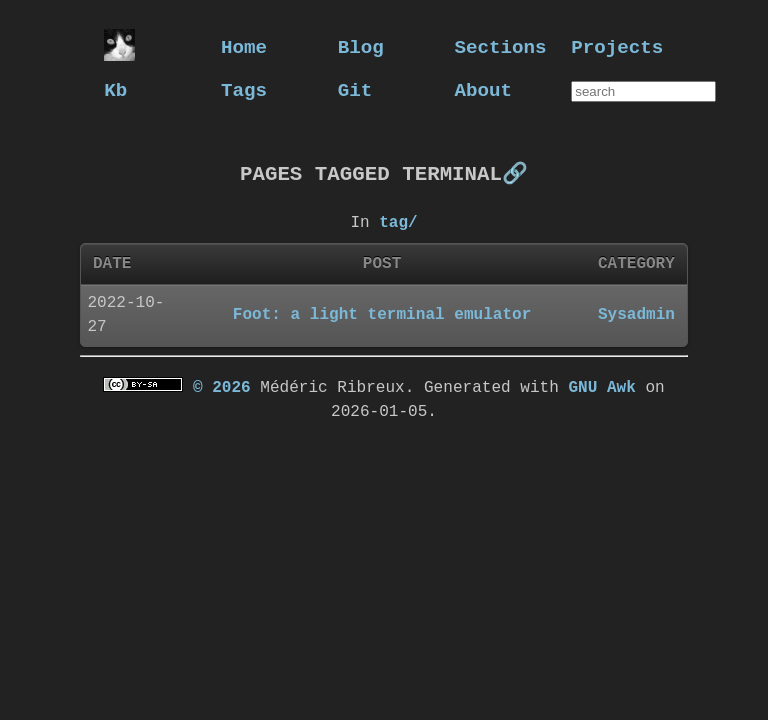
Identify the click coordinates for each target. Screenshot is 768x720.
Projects (617, 46)
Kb (115, 89)
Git (355, 89)
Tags (244, 89)
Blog (361, 46)
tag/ (398, 222)
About (484, 89)
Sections (501, 46)
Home (244, 46)
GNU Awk (601, 387)
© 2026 (222, 387)
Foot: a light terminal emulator (382, 314)
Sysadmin (636, 314)
